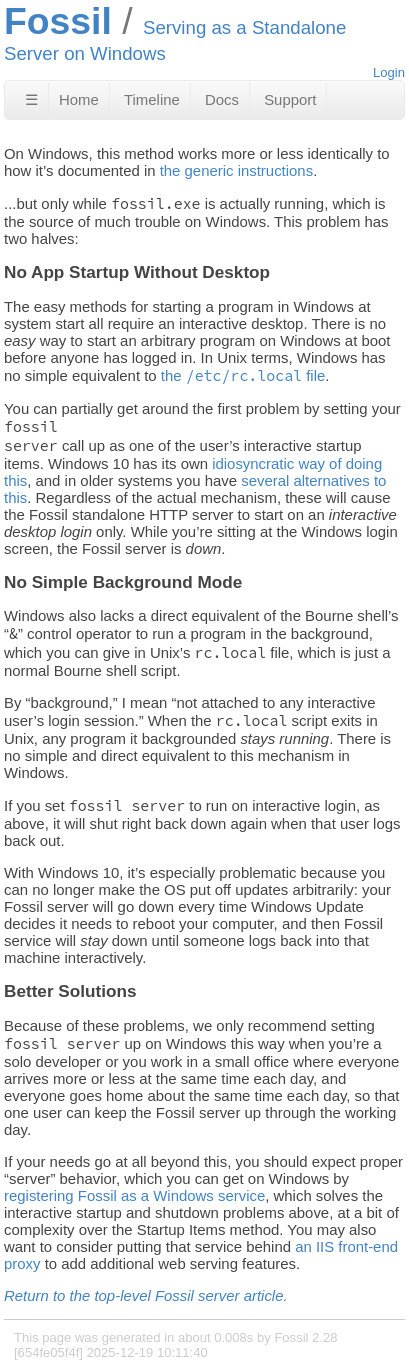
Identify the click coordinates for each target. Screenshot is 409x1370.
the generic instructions (236, 170)
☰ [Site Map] (31, 99)
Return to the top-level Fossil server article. (146, 1295)
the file (243, 375)
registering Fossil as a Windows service (134, 1195)
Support (290, 99)
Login (389, 72)
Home (79, 99)
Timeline (152, 99)
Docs (222, 99)
